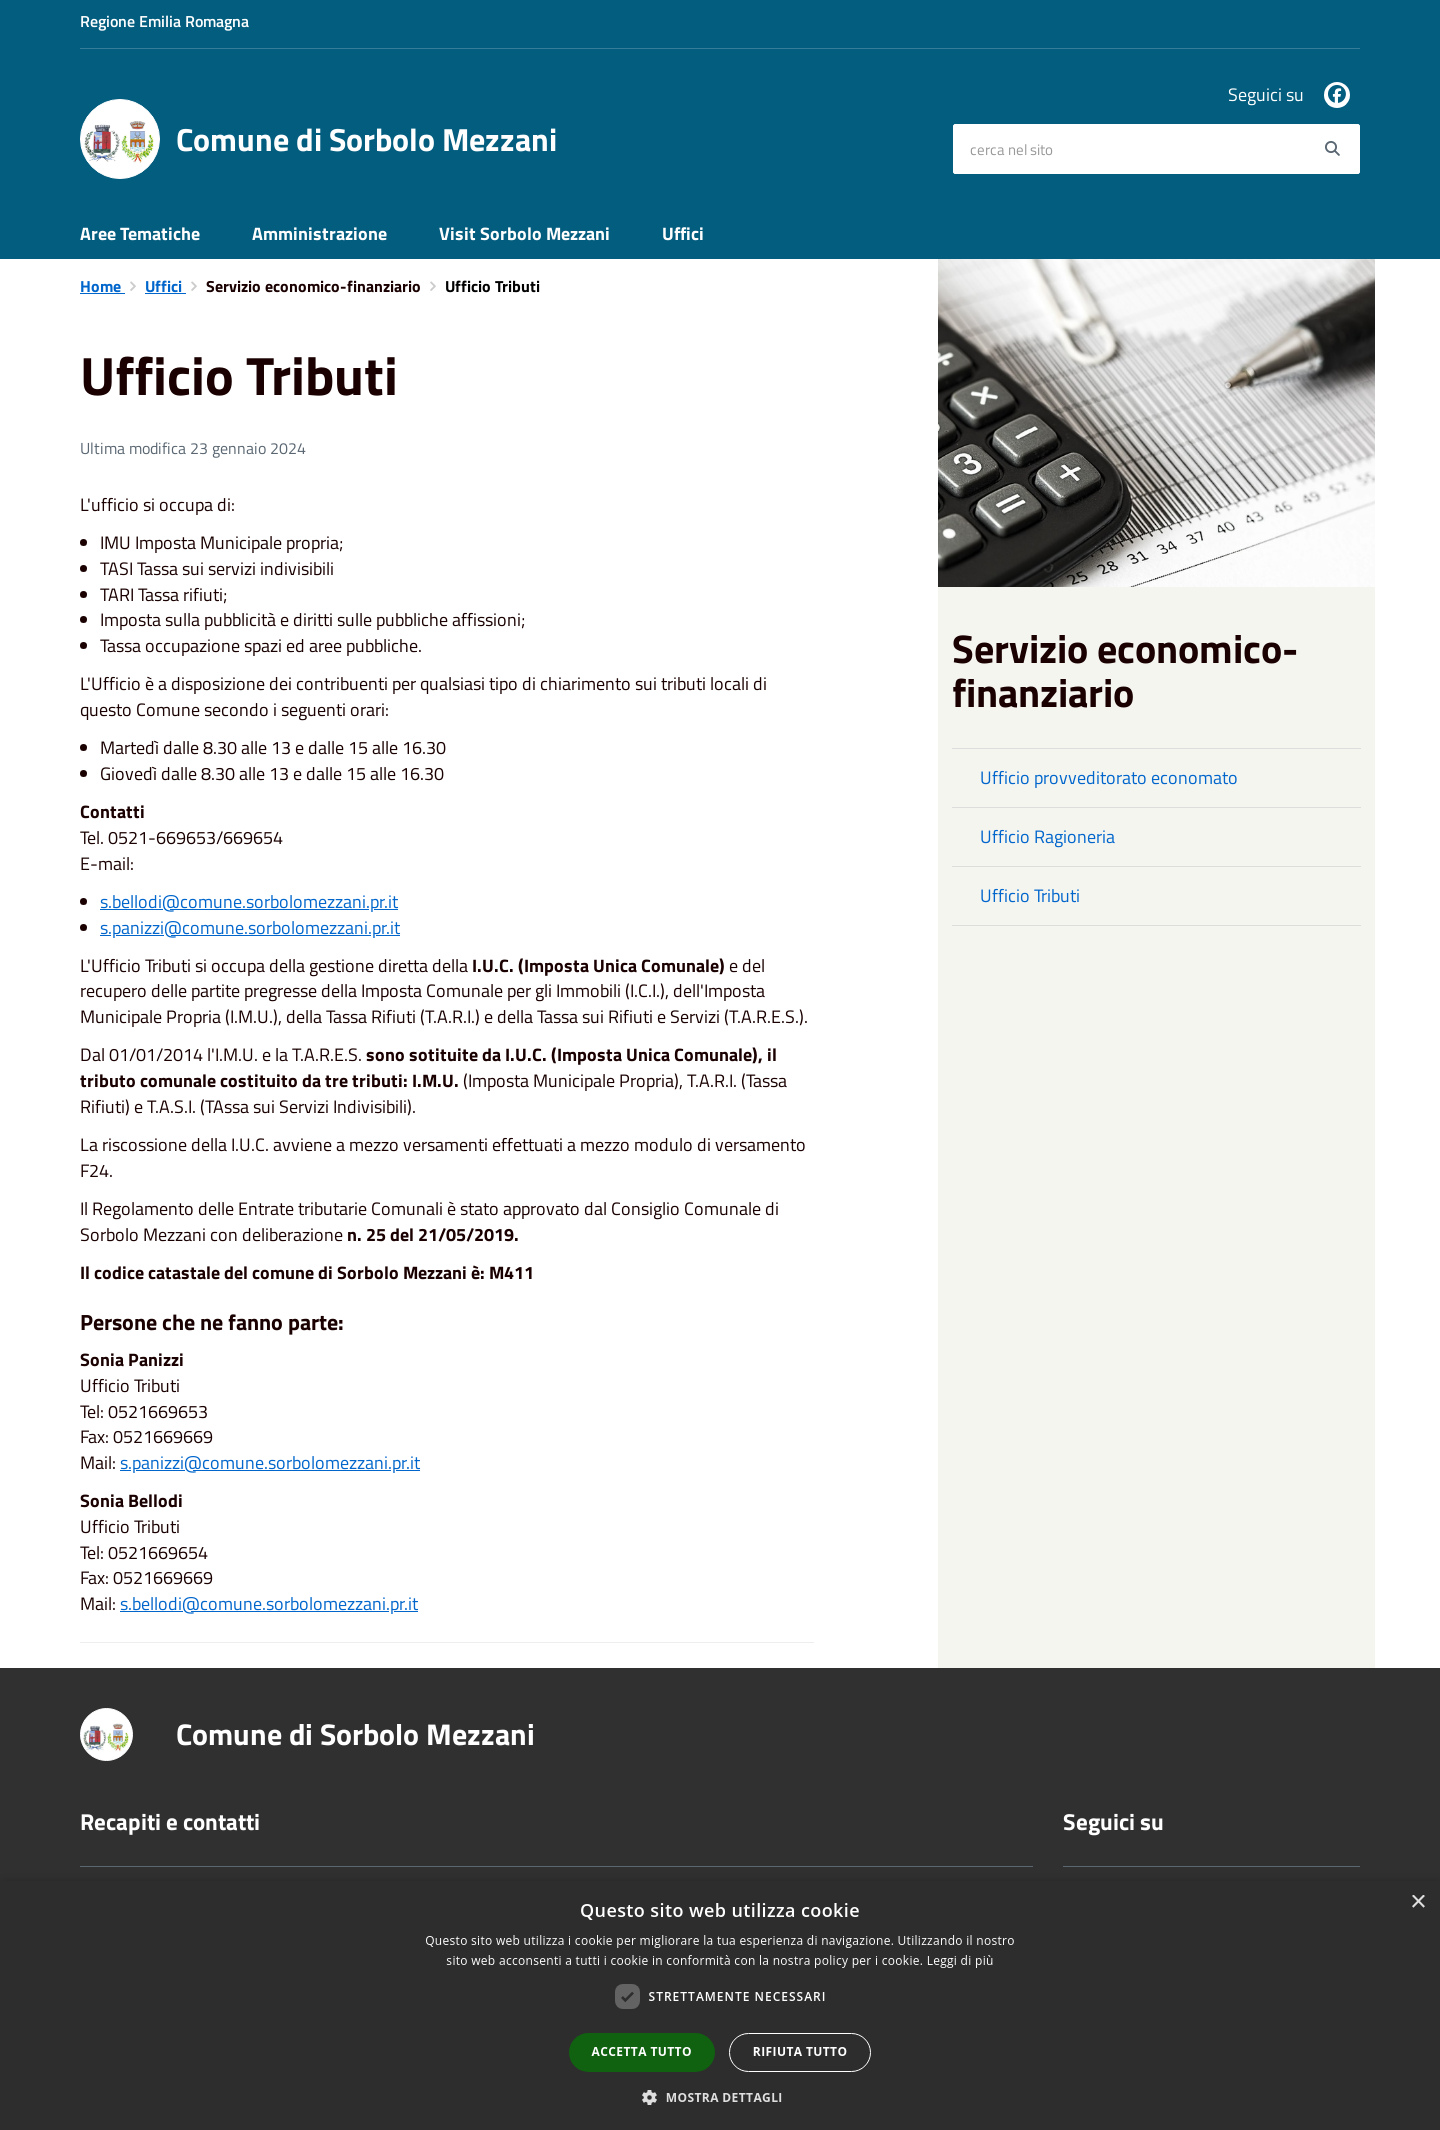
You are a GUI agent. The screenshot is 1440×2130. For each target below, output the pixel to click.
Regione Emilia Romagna (164, 21)
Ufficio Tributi (1030, 895)
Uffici (683, 233)
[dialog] (720, 2005)
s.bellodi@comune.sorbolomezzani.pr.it (249, 901)
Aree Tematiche (140, 233)
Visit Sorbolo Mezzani (524, 233)
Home (102, 286)
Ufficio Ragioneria (1047, 836)
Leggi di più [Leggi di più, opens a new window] (960, 1960)
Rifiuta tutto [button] (800, 2051)
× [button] (1417, 1902)
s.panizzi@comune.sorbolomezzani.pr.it (250, 927)
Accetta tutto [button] (642, 2051)
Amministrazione (319, 233)
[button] (720, 2096)
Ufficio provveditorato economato (1109, 777)
